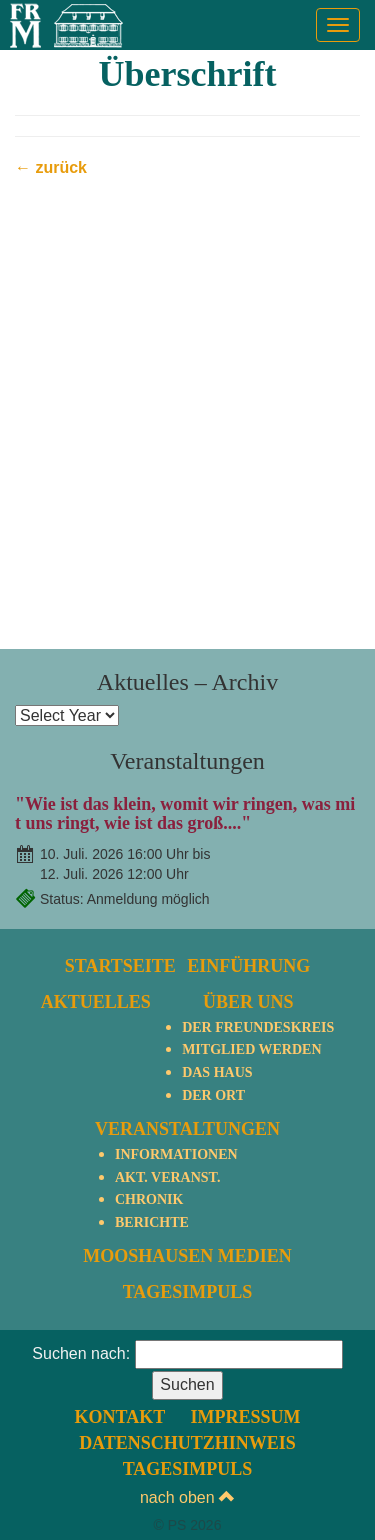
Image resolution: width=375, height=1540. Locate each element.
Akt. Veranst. (167, 1177)
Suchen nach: (81, 1353)
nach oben (187, 1497)
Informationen (176, 1154)
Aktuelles (96, 1002)
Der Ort (213, 1095)
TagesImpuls (188, 1292)
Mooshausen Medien (187, 1256)
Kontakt (120, 1417)
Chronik (149, 1199)
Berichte (152, 1222)
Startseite (120, 966)
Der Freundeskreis (258, 1027)
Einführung (248, 966)
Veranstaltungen (187, 1129)
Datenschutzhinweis (187, 1443)
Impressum (245, 1417)
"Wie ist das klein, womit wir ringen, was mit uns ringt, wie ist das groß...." (185, 814)
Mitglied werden (251, 1049)
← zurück (51, 167)
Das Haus (217, 1072)
